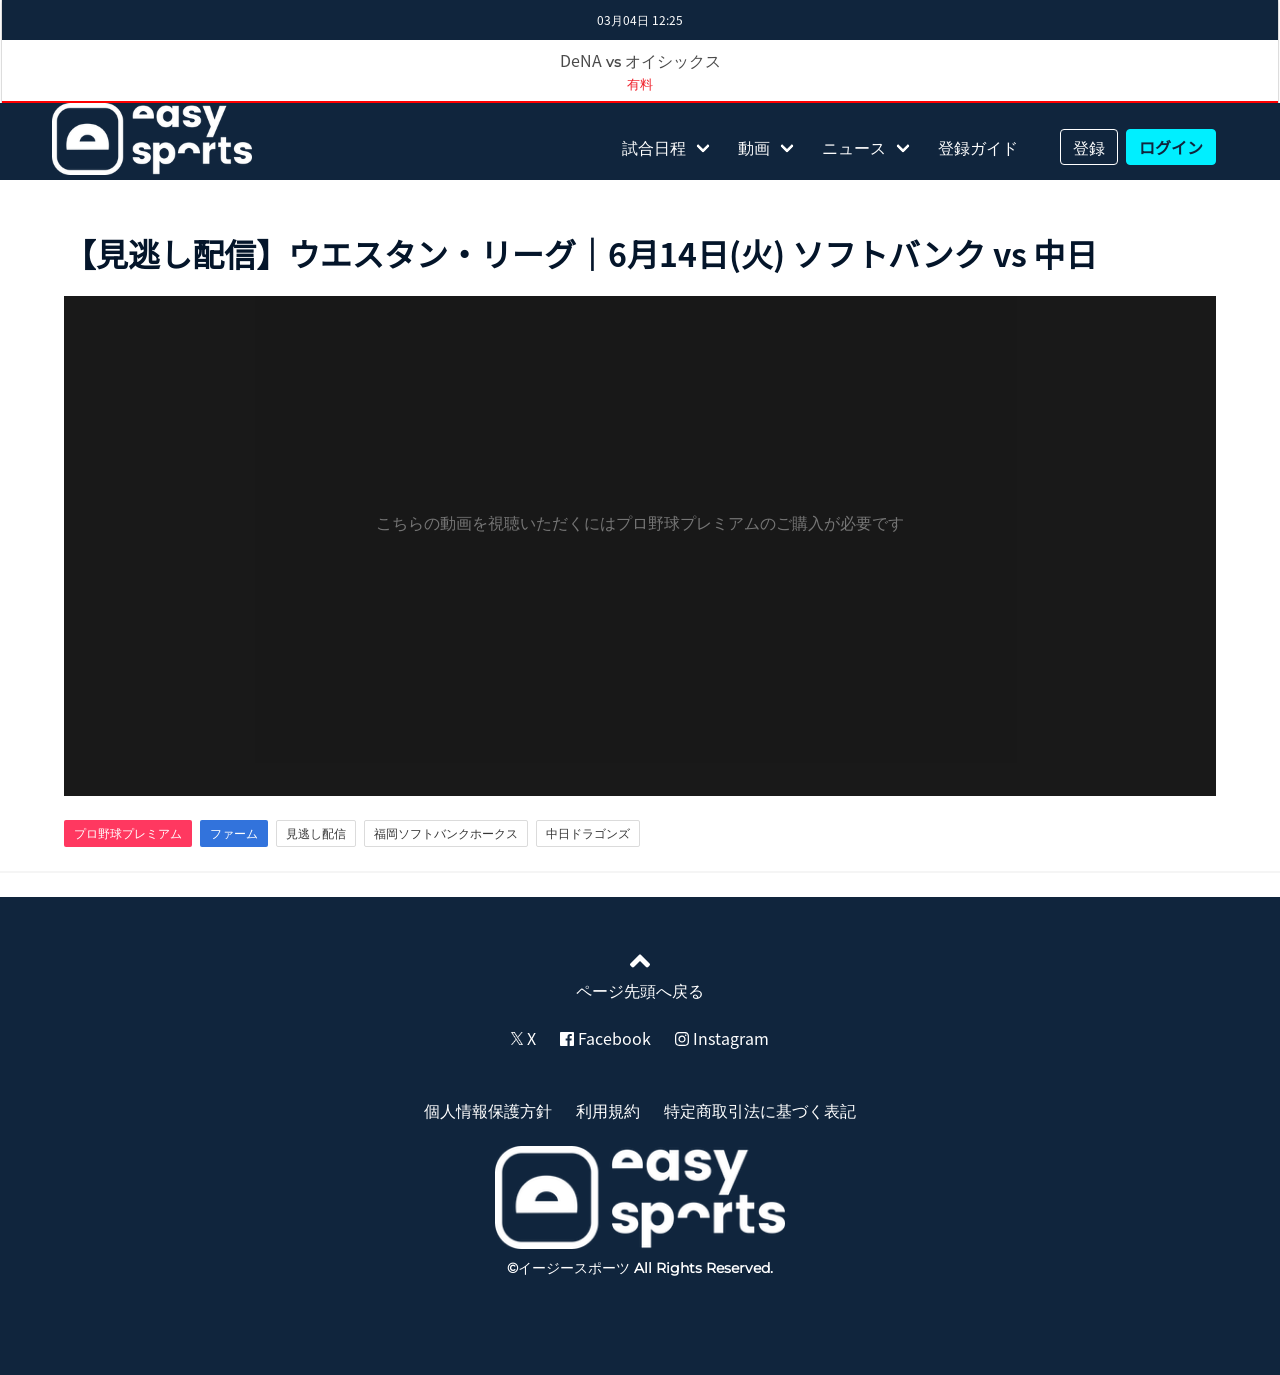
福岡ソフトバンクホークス (446, 833)
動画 (754, 147)
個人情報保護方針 (488, 1110)
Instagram (722, 1038)
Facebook (605, 1038)
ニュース (854, 147)
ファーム (234, 833)
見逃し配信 (316, 833)
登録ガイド (978, 147)
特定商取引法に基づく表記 (760, 1110)
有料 (640, 83)
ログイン (1171, 147)
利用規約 (608, 1110)
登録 (1089, 147)
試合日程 (654, 147)
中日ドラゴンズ (588, 833)
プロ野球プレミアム (128, 833)
